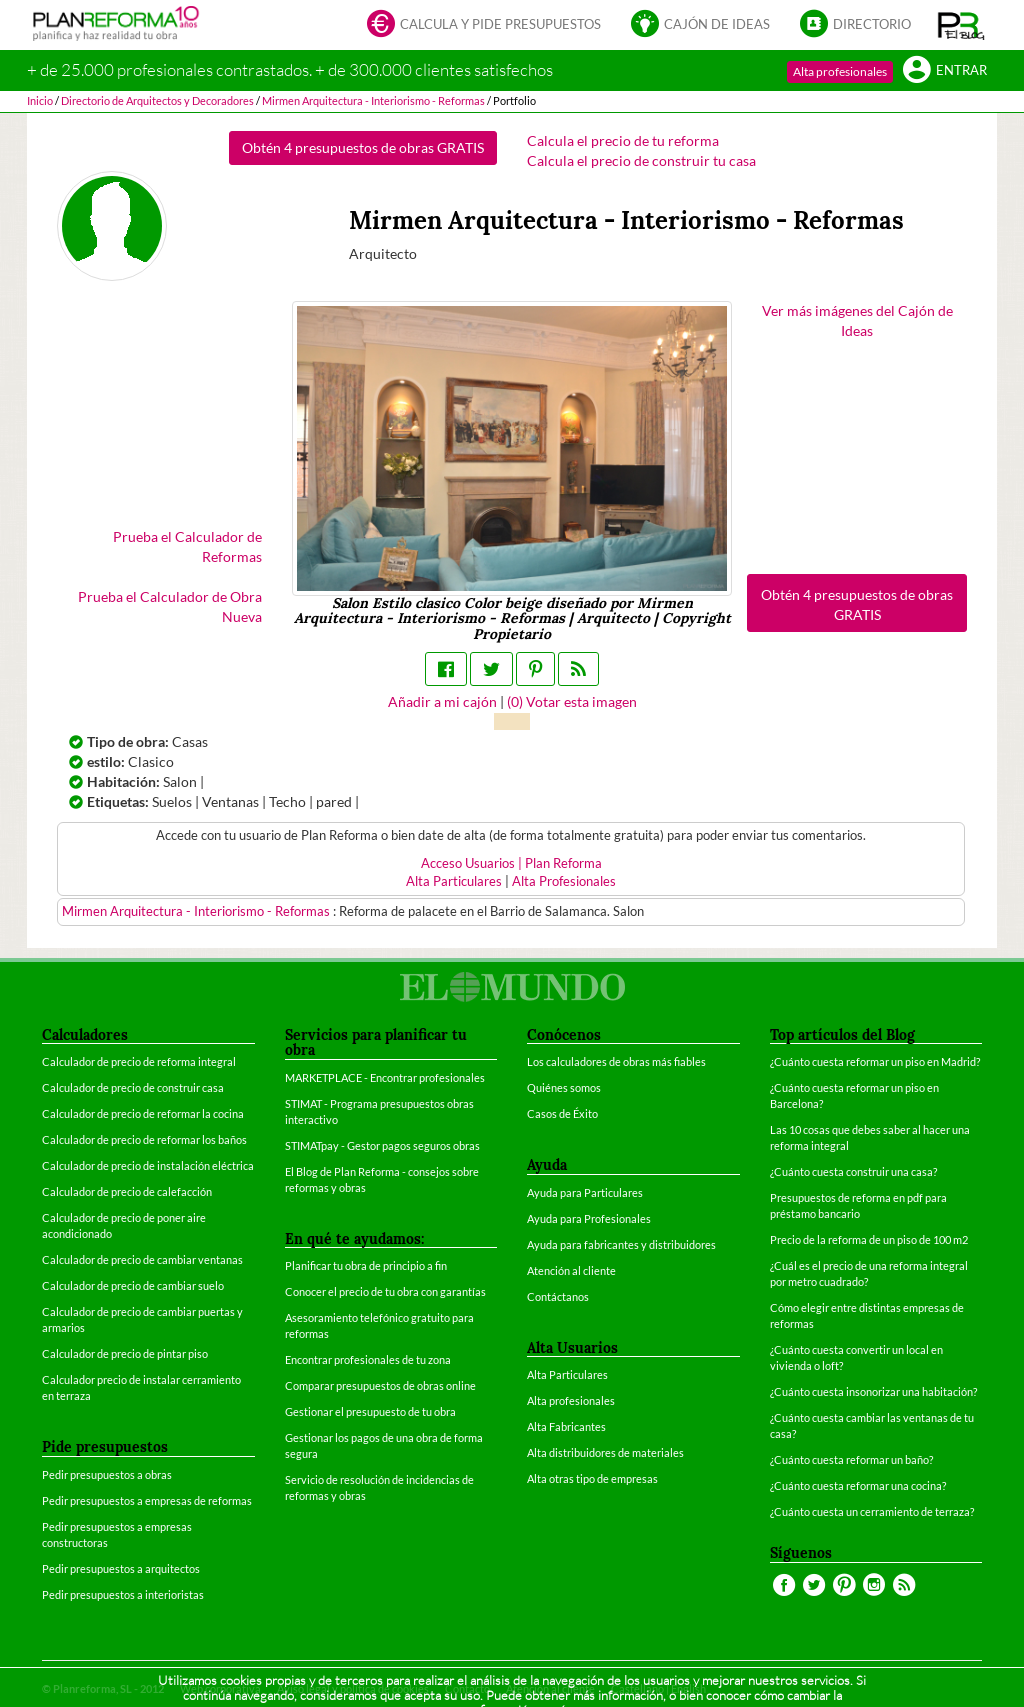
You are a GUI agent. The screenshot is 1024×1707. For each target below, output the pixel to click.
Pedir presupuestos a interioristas (123, 1594)
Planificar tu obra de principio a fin (366, 1265)
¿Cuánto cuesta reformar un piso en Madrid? (875, 1061)
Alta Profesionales (564, 881)
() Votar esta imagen (572, 701)
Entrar (945, 71)
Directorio (855, 25)
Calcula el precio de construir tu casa (641, 160)
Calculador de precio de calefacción (127, 1191)
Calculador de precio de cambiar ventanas (142, 1259)
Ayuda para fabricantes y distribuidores (621, 1244)
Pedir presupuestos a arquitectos (121, 1568)
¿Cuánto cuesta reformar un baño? (851, 1459)
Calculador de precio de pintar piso (125, 1353)
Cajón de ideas (700, 25)
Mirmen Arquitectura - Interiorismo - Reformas (197, 911)
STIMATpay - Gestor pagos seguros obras (382, 1145)
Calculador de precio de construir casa (133, 1087)
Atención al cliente (571, 1270)
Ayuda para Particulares (585, 1192)
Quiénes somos (564, 1087)
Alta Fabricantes (566, 1426)
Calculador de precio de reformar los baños (144, 1139)
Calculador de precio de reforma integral (139, 1061)
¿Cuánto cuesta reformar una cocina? (858, 1485)
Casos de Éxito (562, 1113)
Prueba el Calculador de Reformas (187, 546)
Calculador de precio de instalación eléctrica (148, 1165)
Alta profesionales (840, 71)
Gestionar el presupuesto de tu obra (370, 1411)
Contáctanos (558, 1296)
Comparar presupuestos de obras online (380, 1385)
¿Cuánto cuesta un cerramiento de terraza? (872, 1511)
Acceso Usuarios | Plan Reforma (511, 863)
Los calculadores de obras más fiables (616, 1061)
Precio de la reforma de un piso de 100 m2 (869, 1239)
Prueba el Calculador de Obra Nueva (170, 606)
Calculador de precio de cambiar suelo (133, 1285)
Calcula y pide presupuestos (484, 25)
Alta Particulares (454, 881)
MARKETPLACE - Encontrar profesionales (385, 1077)
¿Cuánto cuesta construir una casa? (853, 1171)
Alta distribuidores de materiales (605, 1452)
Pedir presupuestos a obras (107, 1474)
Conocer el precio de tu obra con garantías (385, 1291)
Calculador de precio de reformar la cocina (143, 1113)
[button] (961, 25)
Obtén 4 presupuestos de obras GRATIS (363, 147)
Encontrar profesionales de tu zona (368, 1359)
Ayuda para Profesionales (589, 1218)
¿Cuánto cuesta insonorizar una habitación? (873, 1391)
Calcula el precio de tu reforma (623, 140)
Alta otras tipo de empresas (592, 1478)
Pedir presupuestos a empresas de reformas (147, 1500)
